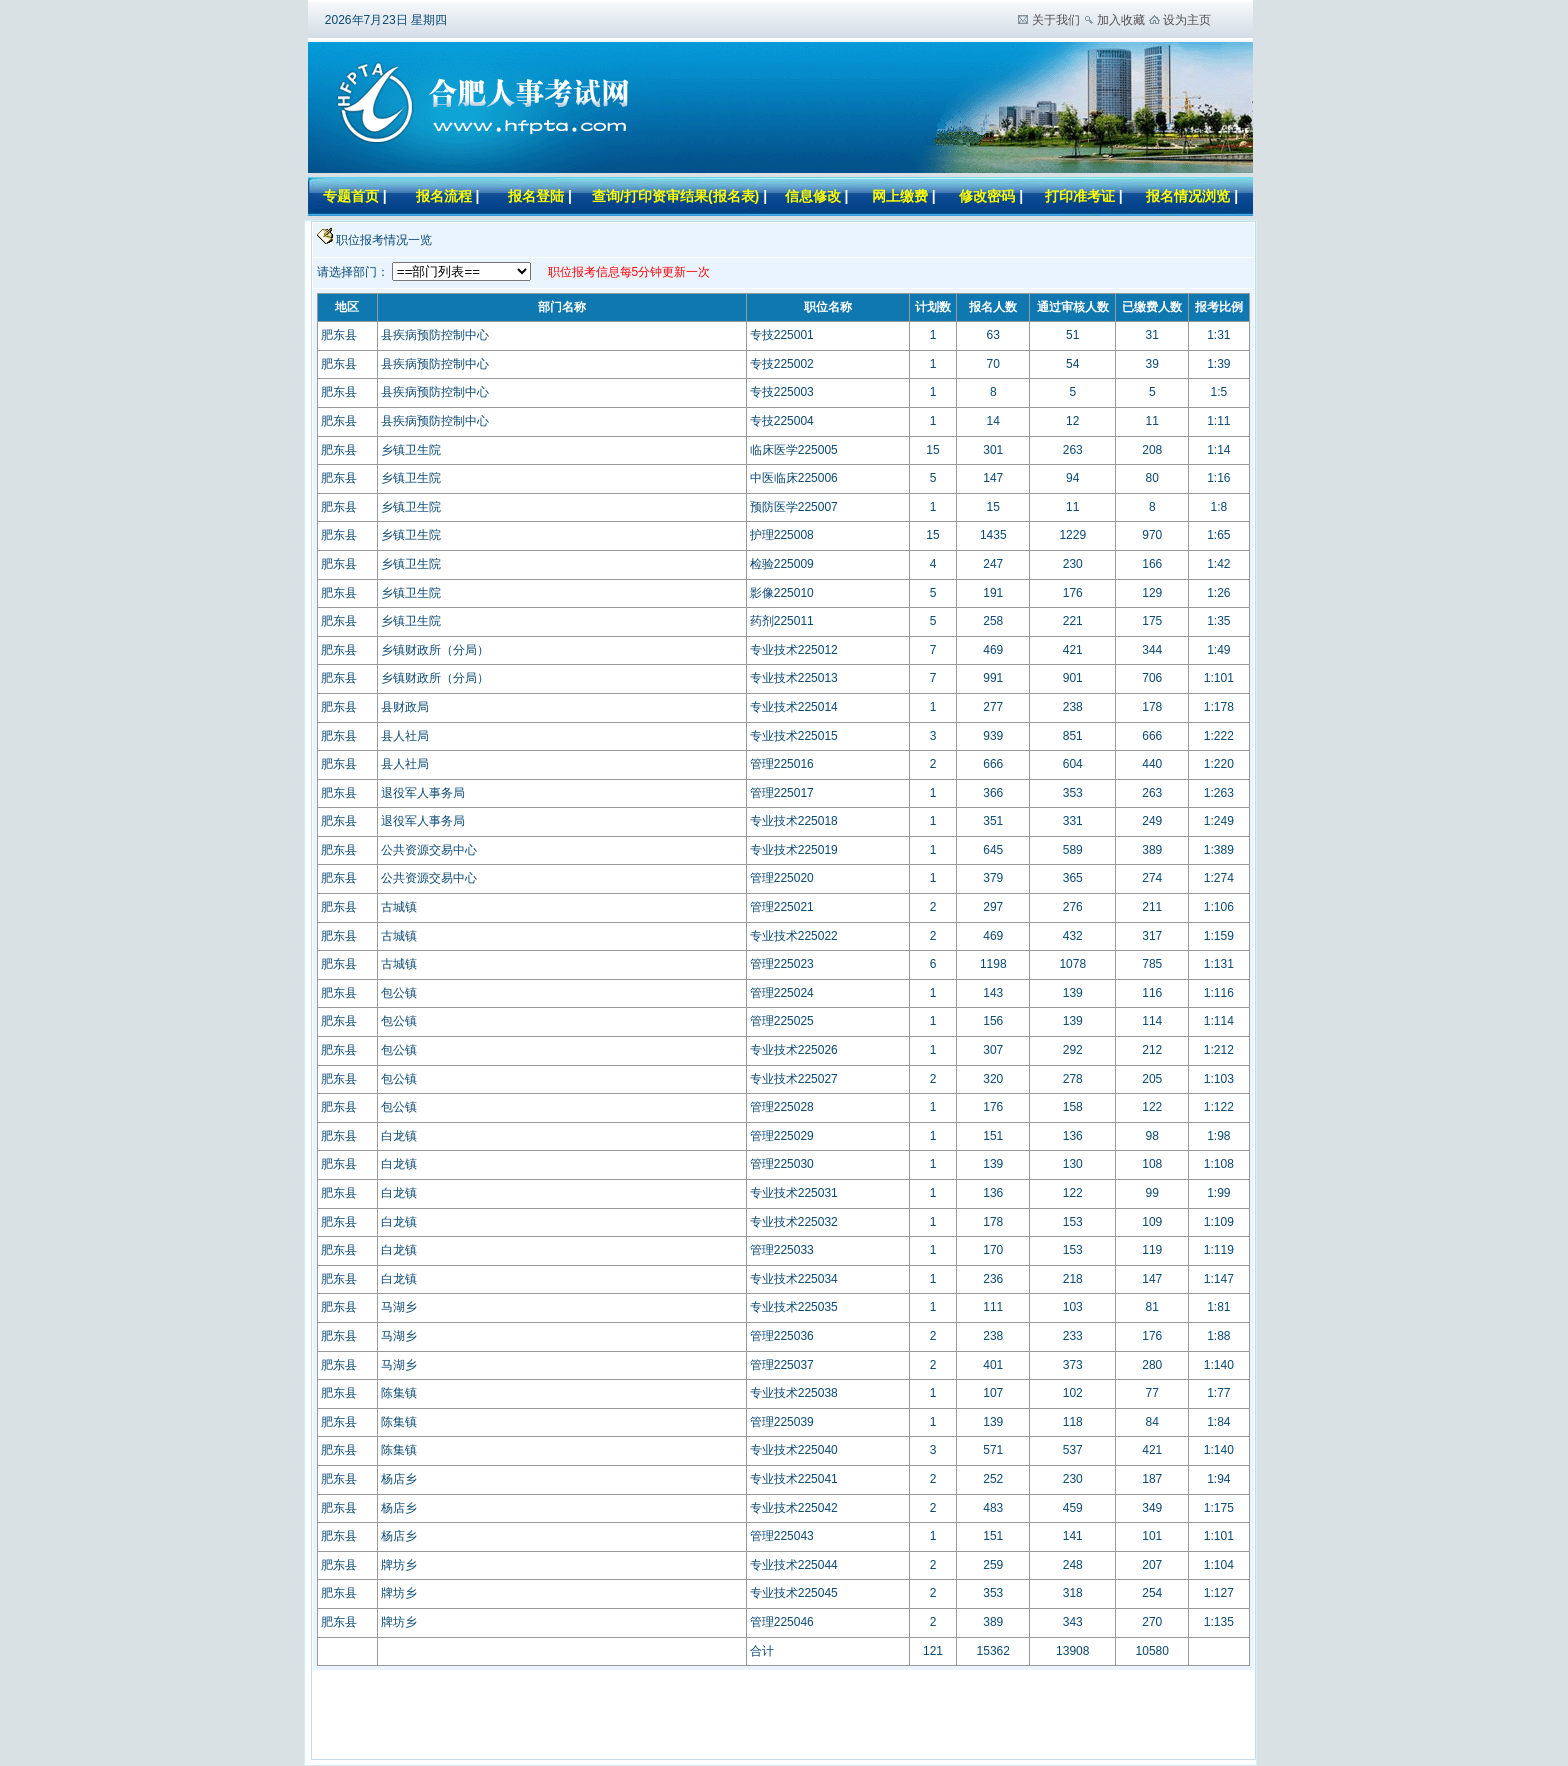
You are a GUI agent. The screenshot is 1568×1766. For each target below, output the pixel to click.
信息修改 (813, 196)
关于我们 (1056, 20)
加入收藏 (1121, 20)
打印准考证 (1080, 196)
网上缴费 (900, 196)
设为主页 (1187, 20)
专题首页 (351, 196)
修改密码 (989, 196)
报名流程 (444, 196)
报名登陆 (536, 196)
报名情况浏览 (1190, 196)
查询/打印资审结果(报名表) (675, 196)
